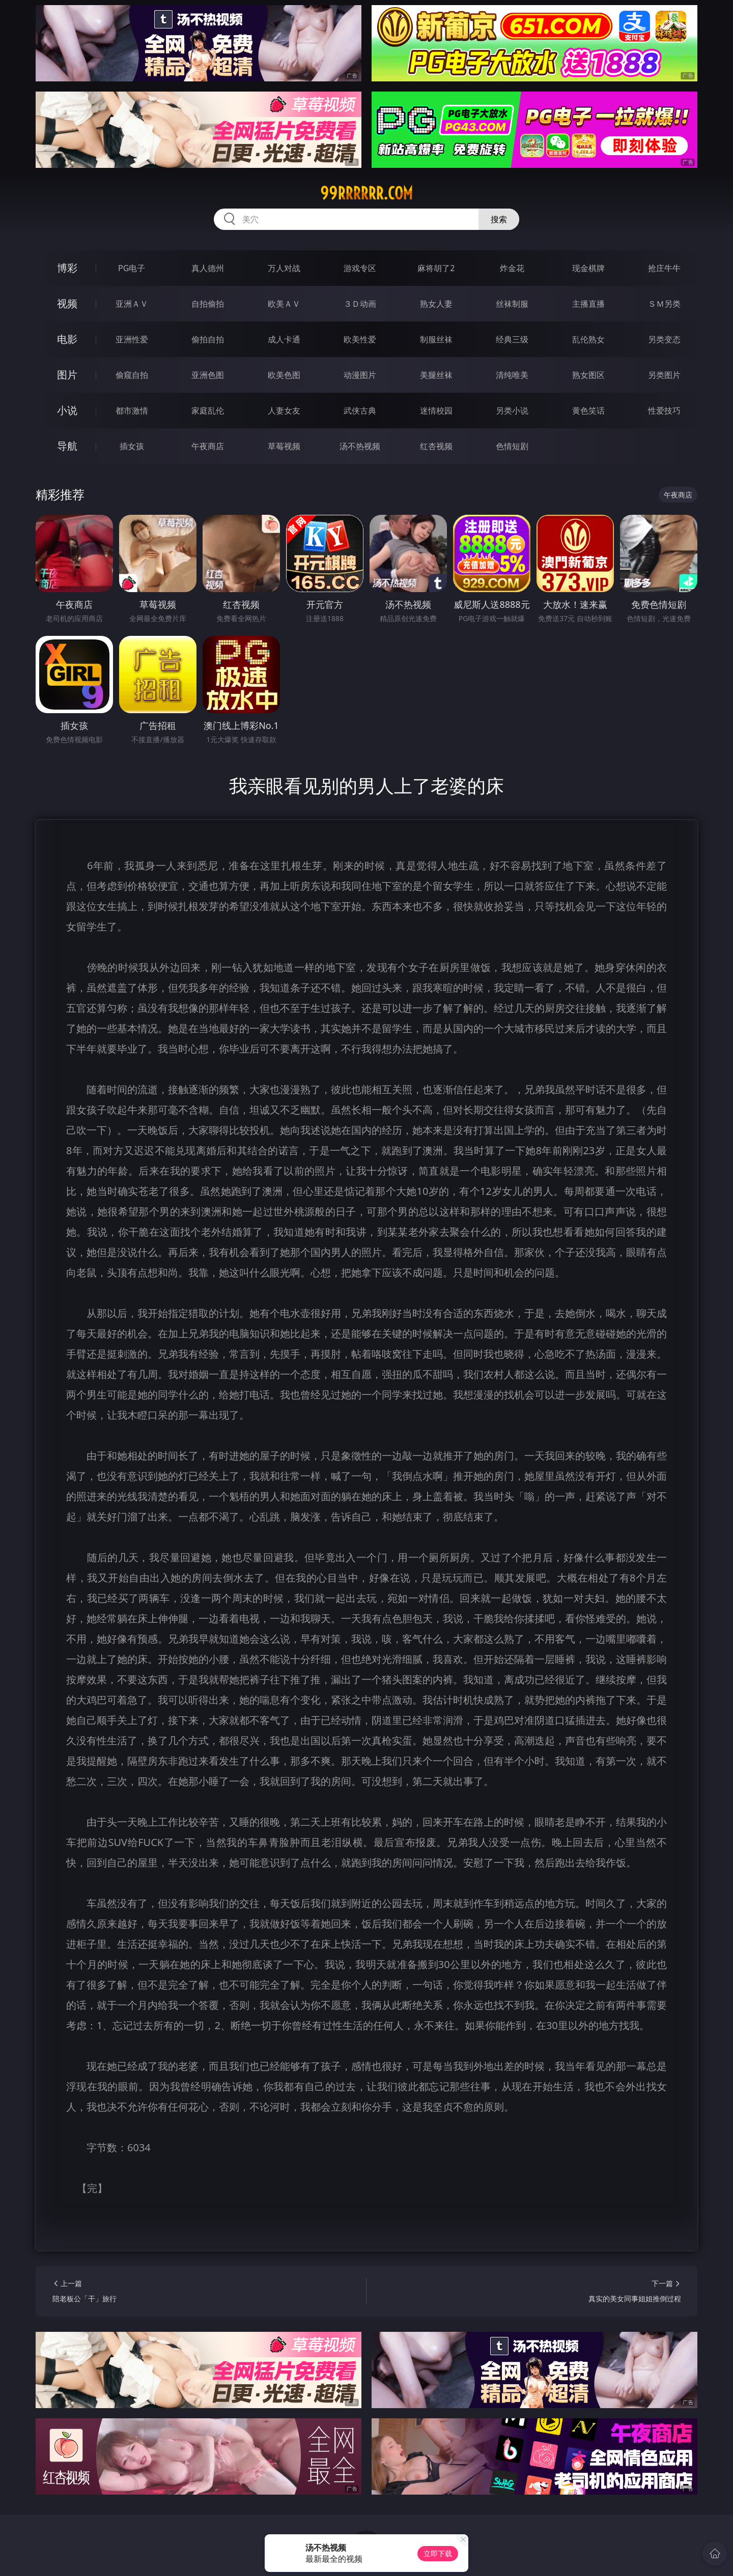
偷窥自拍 (132, 374)
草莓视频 (284, 446)
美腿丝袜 (436, 374)
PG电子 (131, 268)
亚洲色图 (207, 374)
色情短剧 (512, 446)
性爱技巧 (664, 410)
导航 (67, 446)
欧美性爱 (360, 339)
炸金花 (512, 268)
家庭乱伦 (207, 410)
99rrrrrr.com (366, 193)
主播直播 (588, 303)
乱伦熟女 (588, 339)
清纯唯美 (512, 374)
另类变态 (664, 339)
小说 (67, 410)
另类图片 (664, 374)
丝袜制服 (512, 303)
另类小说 (512, 410)
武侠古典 (360, 410)
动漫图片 (360, 374)
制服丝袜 (436, 339)
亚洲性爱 (132, 339)
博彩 (67, 268)
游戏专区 (360, 268)
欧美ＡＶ (284, 303)
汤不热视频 (360, 446)
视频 (67, 303)
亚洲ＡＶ (132, 303)
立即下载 (438, 2553)
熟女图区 (588, 374)
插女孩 (132, 446)
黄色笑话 (588, 410)
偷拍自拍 (207, 339)
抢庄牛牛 (664, 268)
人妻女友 (284, 410)
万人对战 (284, 268)
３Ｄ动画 (360, 303)
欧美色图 (284, 374)
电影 (67, 339)
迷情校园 (436, 410)
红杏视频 (436, 446)
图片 (67, 375)
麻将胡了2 (436, 268)
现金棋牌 (588, 268)
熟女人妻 (436, 303)
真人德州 (207, 268)
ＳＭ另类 (664, 303)
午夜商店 (207, 446)
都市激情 (132, 410)
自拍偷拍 (207, 303)
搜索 (499, 219)
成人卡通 (284, 339)
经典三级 (512, 339)
